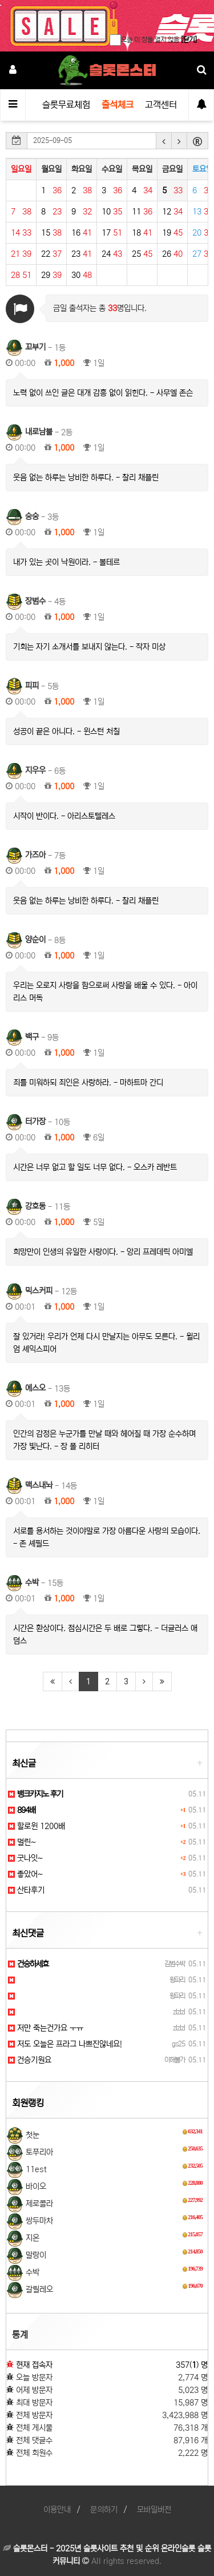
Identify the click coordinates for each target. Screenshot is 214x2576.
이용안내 (57, 2509)
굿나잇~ (25, 1858)
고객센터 (161, 105)
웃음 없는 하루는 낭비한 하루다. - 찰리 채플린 (86, 477)
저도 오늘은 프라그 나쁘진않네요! (65, 2044)
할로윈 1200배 (36, 1826)
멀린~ (22, 1842)
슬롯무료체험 (66, 105)
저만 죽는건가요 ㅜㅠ (45, 2028)
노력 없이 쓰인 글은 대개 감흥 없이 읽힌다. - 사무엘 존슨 (103, 392)
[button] (164, 140)
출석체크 (118, 105)
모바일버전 (154, 2509)
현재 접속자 (34, 2365)
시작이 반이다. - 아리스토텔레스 (64, 816)
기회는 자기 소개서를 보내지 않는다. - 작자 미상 (89, 646)
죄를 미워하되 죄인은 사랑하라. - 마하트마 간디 (88, 1082)
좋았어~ (25, 1874)
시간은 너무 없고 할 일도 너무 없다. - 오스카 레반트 (95, 1167)
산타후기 (26, 1890)
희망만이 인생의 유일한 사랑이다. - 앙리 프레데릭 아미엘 (103, 1252)
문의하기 (104, 2509)
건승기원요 (29, 2060)
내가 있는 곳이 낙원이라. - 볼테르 (66, 562)
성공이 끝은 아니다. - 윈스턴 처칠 (66, 731)
